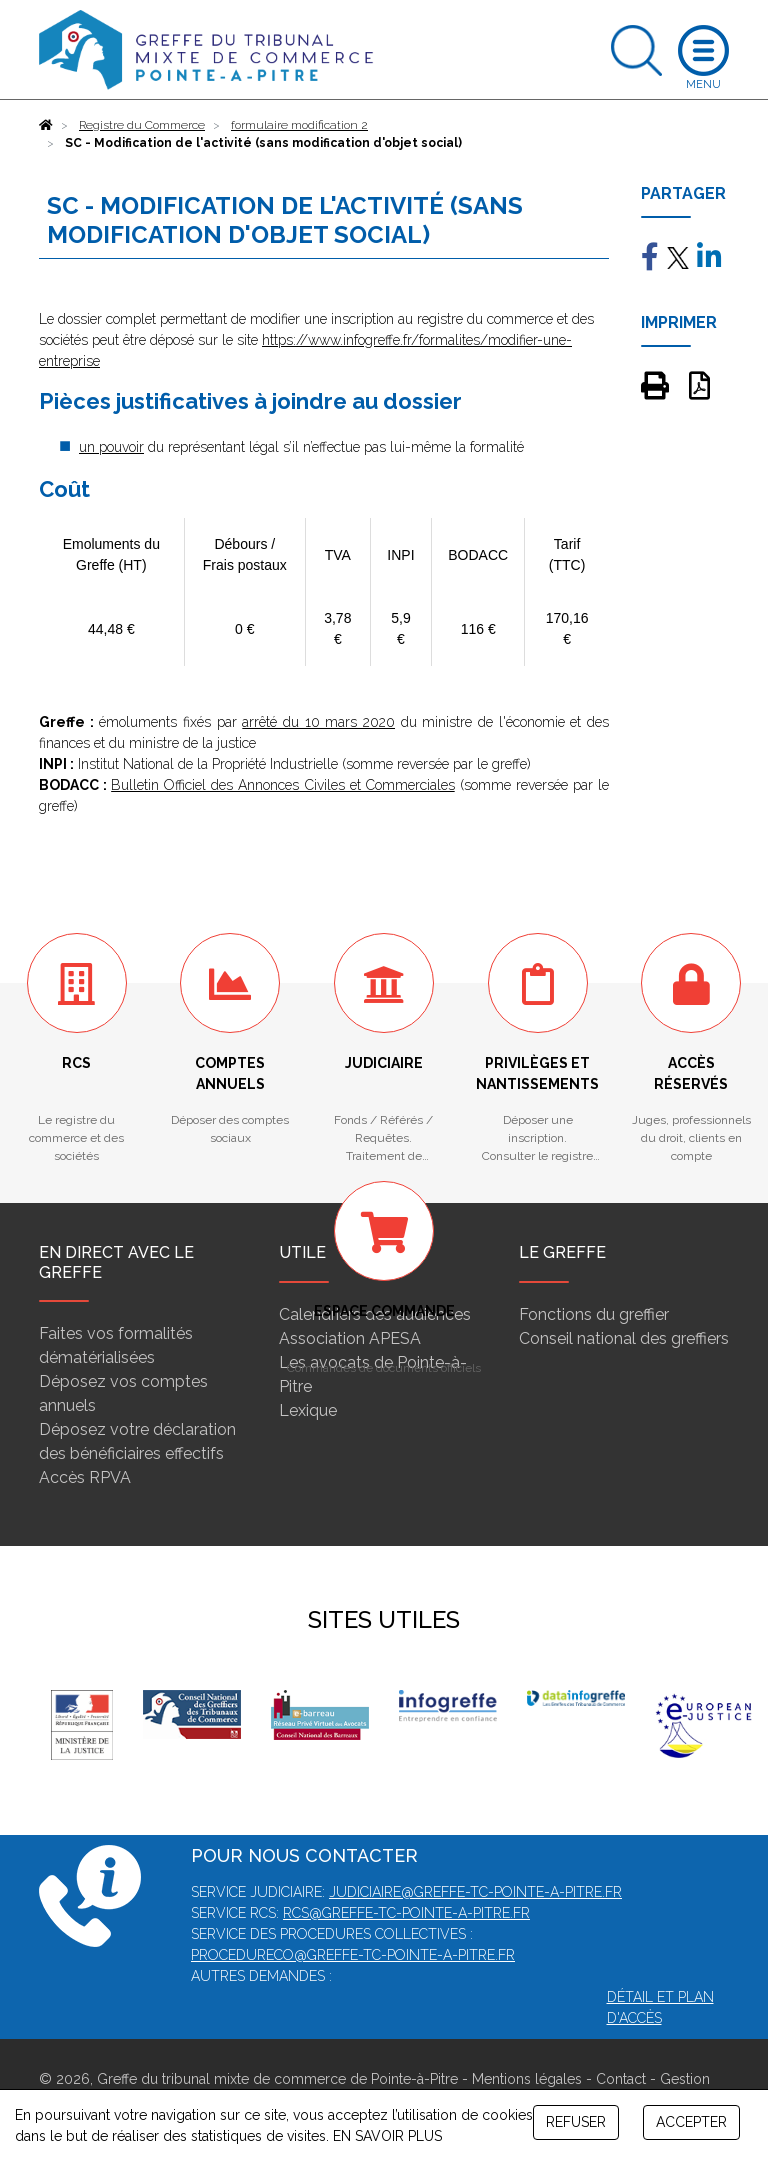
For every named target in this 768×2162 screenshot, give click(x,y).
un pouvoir (111, 447)
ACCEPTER (691, 2122)
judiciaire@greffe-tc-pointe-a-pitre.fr (475, 1892)
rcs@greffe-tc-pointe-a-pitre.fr (406, 1913)
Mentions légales (527, 2079)
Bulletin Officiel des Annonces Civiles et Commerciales (283, 785)
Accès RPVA (85, 1477)
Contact (621, 2079)
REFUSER (576, 2122)
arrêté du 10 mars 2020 (318, 722)
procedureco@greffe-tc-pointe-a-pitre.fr (353, 1955)
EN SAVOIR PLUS (387, 2136)
